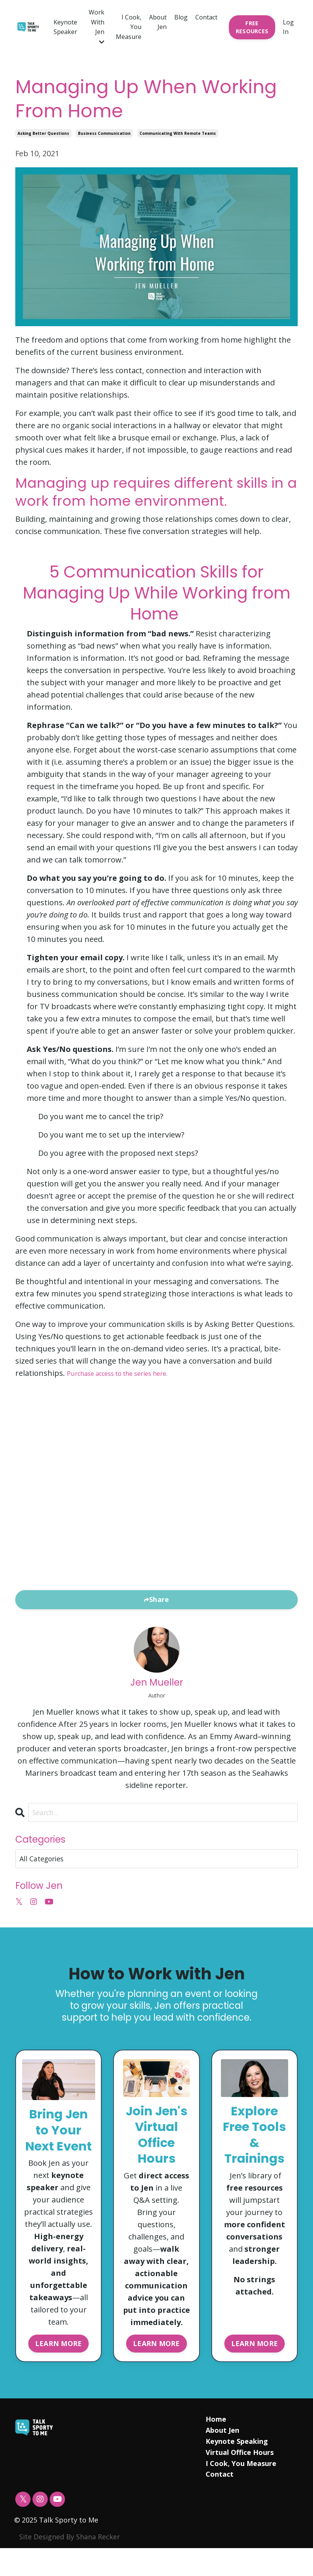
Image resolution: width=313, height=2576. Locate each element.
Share (159, 1599)
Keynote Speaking (237, 2469)
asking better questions (43, 133)
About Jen (158, 22)
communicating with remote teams (177, 133)
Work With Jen (96, 26)
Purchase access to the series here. (130, 1373)
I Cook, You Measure (128, 27)
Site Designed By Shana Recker (69, 2564)
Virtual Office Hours (240, 2480)
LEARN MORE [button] (58, 2369)
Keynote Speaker (65, 27)
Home (216, 2447)
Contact (206, 17)
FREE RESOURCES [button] (252, 27)
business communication (104, 133)
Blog (181, 17)
